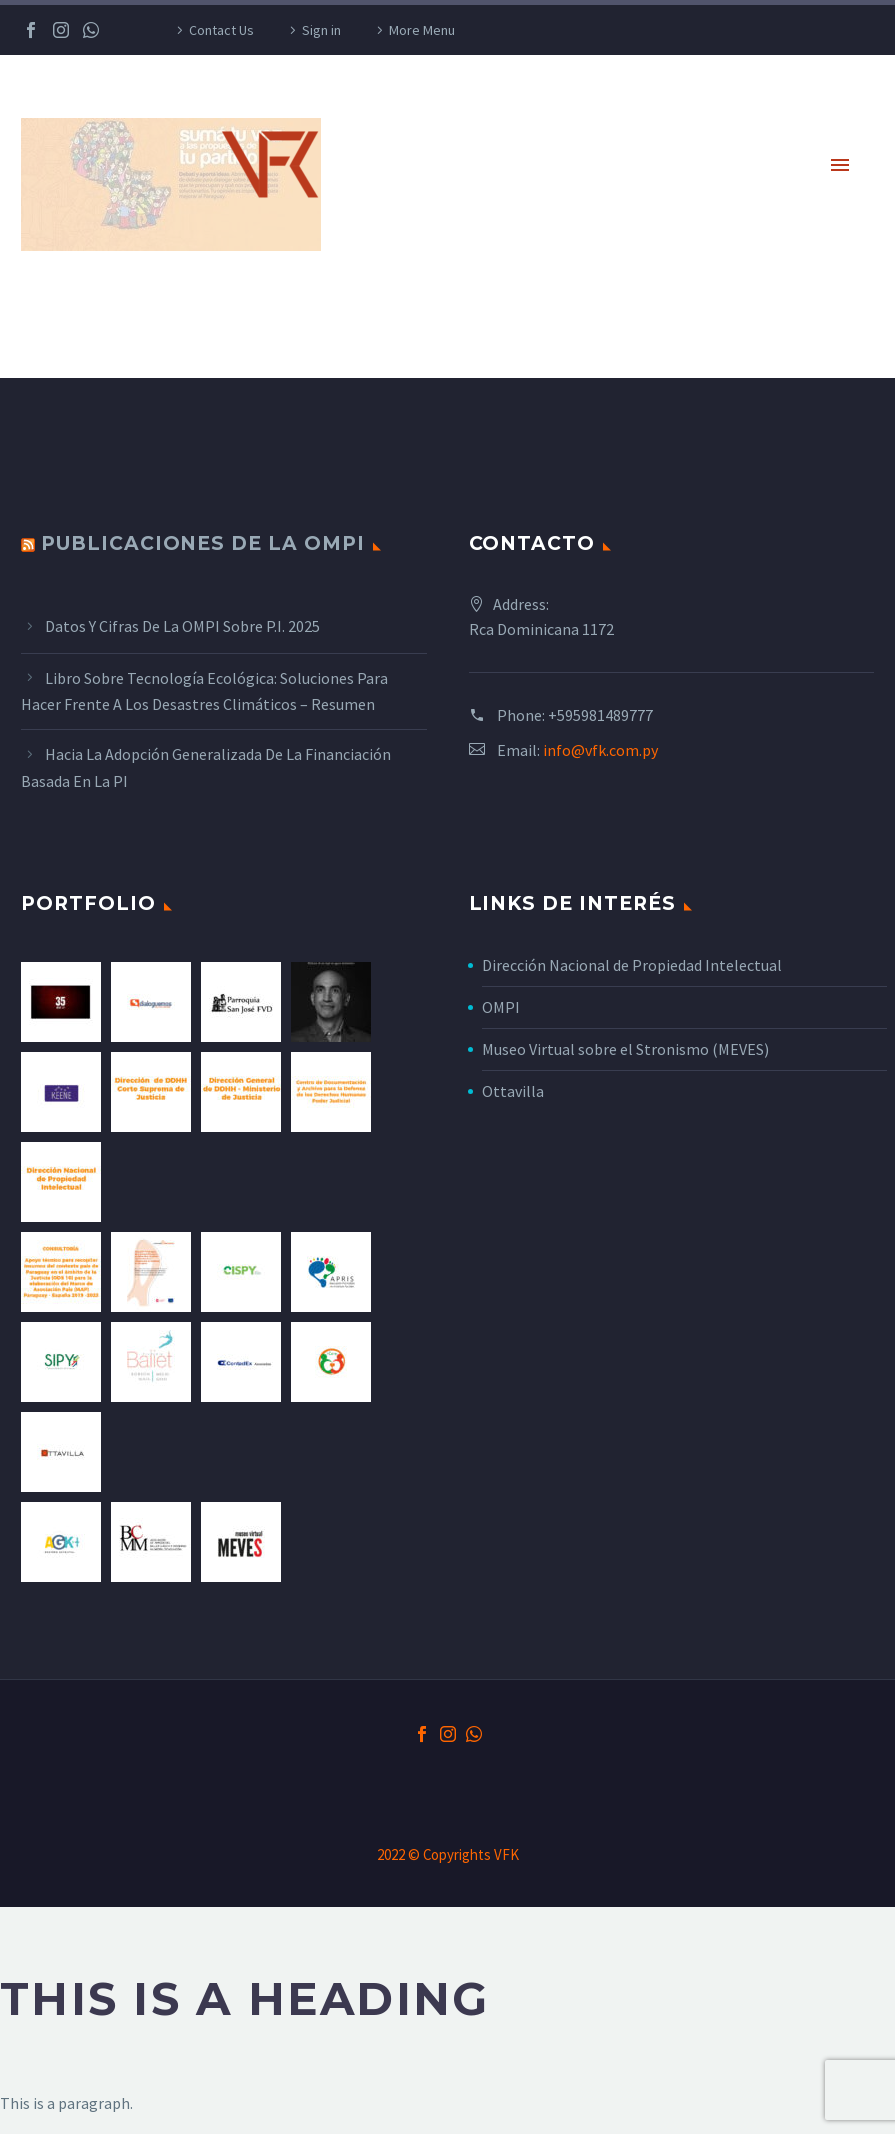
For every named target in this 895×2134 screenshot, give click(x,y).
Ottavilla (513, 1091)
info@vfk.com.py (600, 750)
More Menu (422, 30)
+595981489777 (600, 715)
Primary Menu (840, 165)
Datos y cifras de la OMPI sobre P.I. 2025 (182, 626)
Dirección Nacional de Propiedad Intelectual (632, 965)
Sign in (321, 30)
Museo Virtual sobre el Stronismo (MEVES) (625, 1049)
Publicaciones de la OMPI (203, 543)
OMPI (501, 1007)
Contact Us (221, 30)
